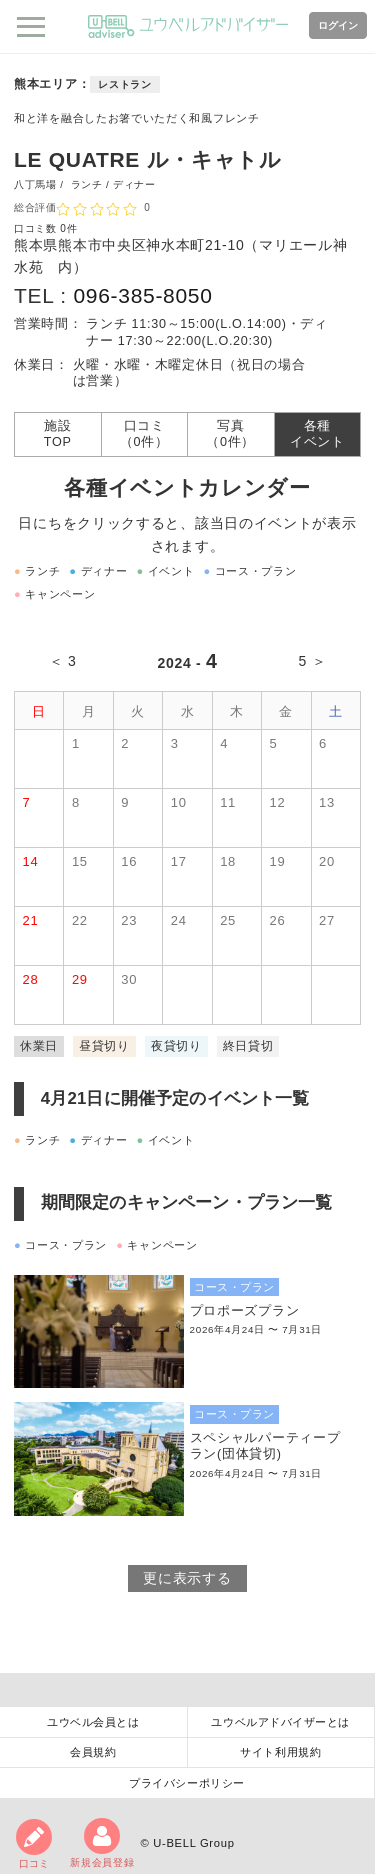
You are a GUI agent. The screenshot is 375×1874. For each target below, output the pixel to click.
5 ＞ (313, 661)
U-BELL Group (193, 1843)
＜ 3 (63, 661)
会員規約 (93, 1752)
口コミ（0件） (144, 434)
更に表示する (187, 1578)
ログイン (338, 25)
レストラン (125, 84)
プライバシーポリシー (187, 1783)
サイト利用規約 (280, 1752)
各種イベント (317, 434)
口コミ (34, 1844)
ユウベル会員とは (93, 1722)
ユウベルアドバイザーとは (280, 1722)
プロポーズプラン (245, 1311)
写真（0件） (230, 434)
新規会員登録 (102, 1843)
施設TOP (58, 434)
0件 (68, 228)
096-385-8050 (142, 295)
